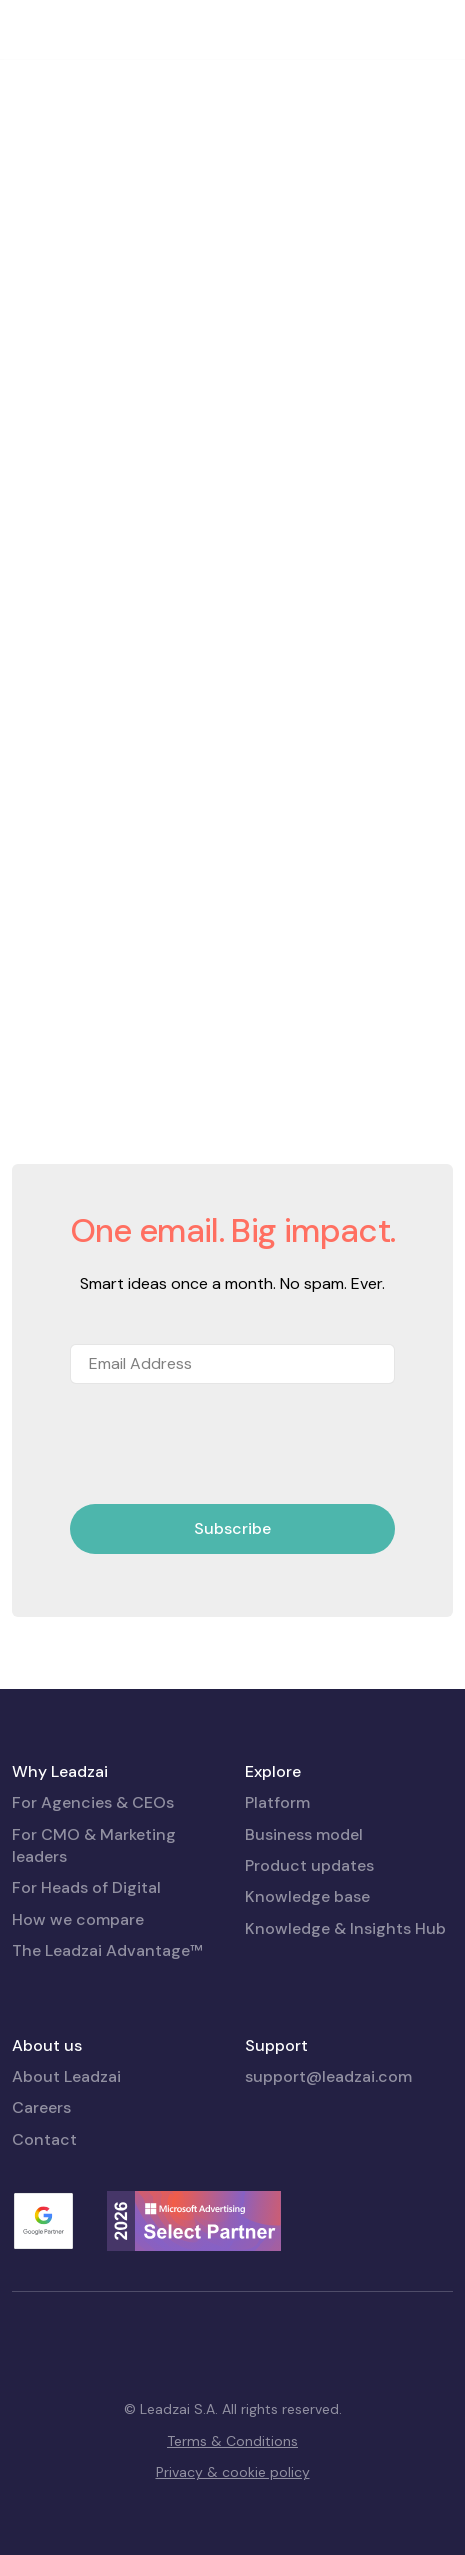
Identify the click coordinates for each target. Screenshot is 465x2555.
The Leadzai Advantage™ (107, 1950)
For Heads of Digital (86, 1887)
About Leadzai (66, 2076)
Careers (41, 2107)
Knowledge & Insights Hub (345, 1928)
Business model (304, 1834)
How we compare (78, 1919)
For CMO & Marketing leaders (94, 1845)
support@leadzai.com (328, 2076)
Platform (277, 1802)
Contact (44, 2139)
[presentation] (222, 1445)
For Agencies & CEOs (93, 1802)
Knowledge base (307, 1896)
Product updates (309, 1865)
